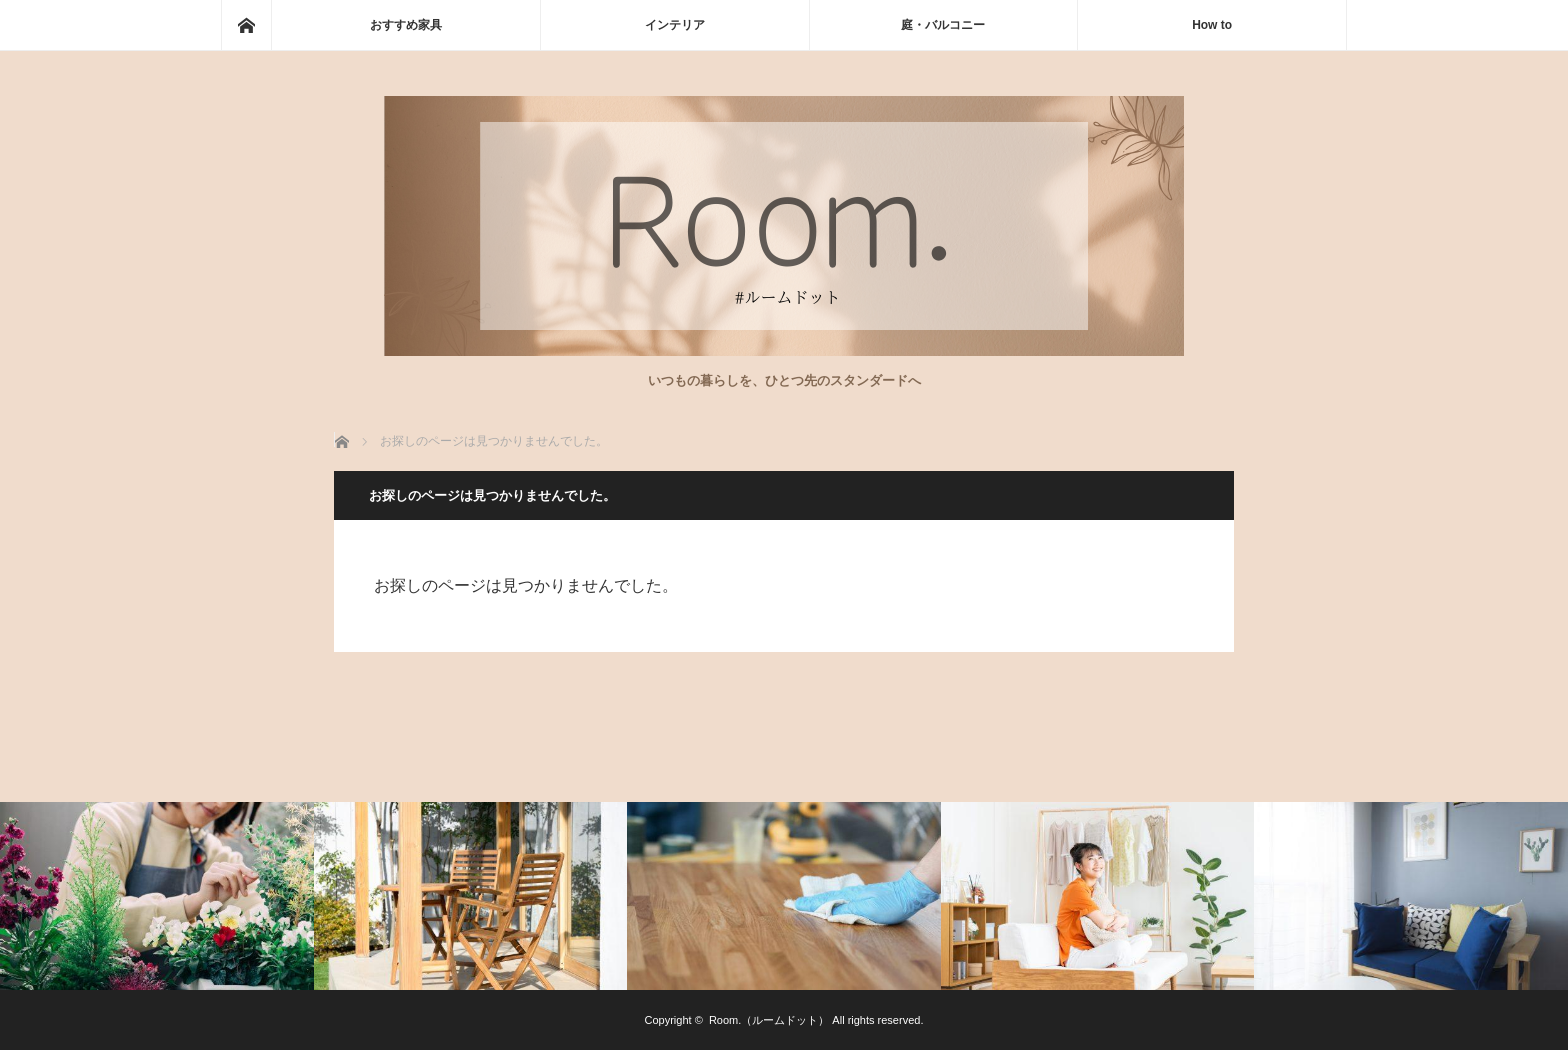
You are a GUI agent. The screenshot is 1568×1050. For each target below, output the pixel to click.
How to (1212, 25)
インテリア (675, 25)
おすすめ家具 (406, 25)
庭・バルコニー (943, 25)
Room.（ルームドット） (769, 1020)
